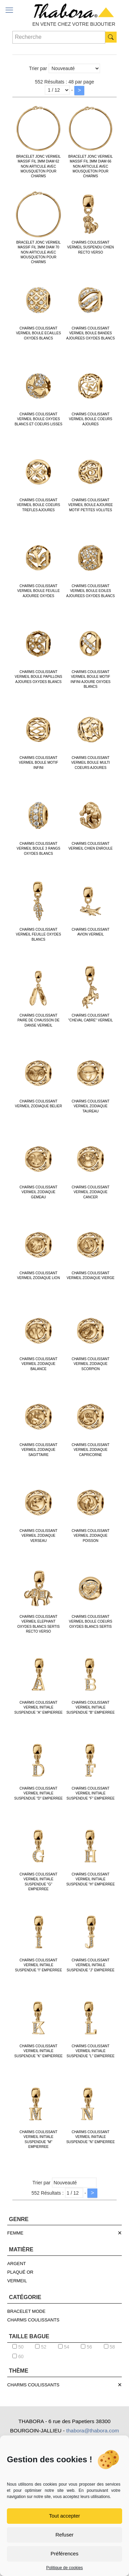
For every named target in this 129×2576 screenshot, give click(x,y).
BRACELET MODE (26, 2311)
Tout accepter (64, 2516)
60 (17, 2356)
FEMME (15, 2233)
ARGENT (16, 2263)
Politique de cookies (64, 2567)
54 (63, 2347)
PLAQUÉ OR (20, 2272)
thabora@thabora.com (92, 2430)
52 (40, 2347)
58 (109, 2347)
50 (17, 2347)
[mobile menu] (9, 10)
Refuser (64, 2535)
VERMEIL (17, 2280)
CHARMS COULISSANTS (33, 2319)
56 (86, 2347)
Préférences (64, 2553)
